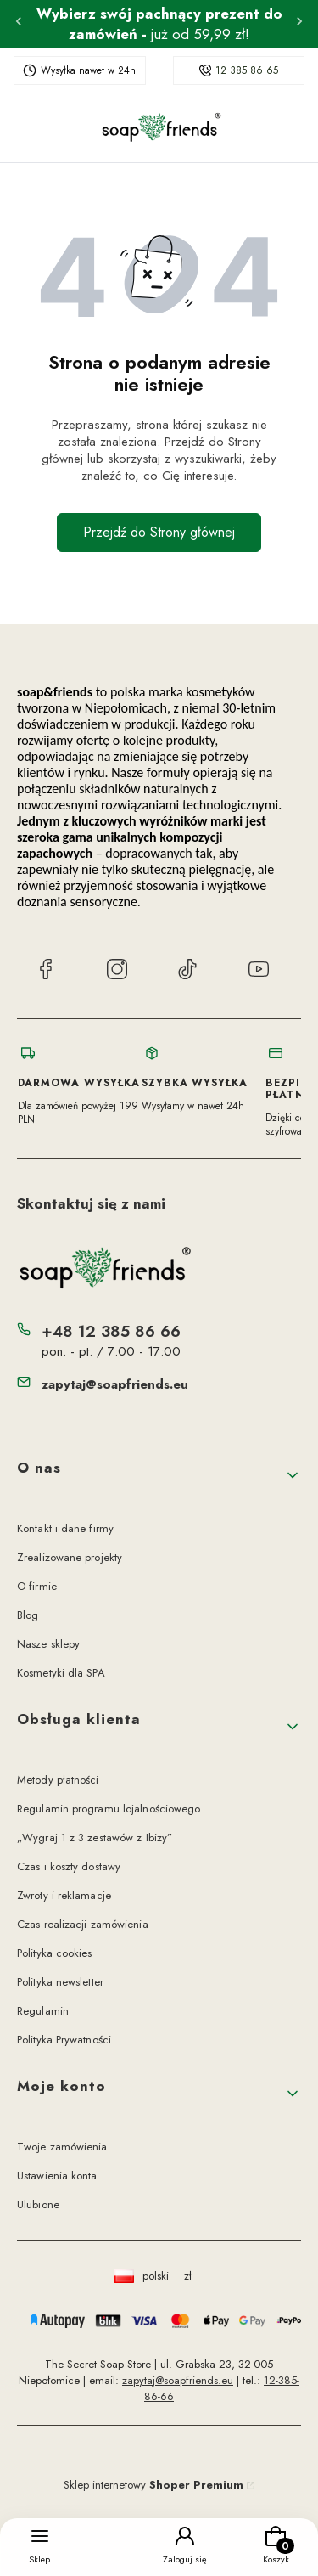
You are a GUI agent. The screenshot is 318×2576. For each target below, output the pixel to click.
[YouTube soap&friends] (258, 971)
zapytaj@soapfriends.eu (177, 2380)
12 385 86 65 (246, 70)
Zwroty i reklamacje (64, 1895)
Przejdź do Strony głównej (159, 532)
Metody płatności (58, 1780)
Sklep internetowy (153, 2485)
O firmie (37, 1586)
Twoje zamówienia (62, 2147)
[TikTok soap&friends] (187, 971)
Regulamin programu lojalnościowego (108, 1809)
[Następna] (299, 24)
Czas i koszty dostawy (68, 1866)
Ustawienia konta (57, 2175)
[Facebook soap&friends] (46, 971)
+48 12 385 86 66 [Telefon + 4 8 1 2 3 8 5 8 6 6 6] (111, 1331)
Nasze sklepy (48, 1644)
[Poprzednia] (18, 24)
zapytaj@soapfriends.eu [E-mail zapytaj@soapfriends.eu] (115, 1384)
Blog (27, 1615)
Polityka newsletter (60, 1982)
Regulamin (43, 2011)
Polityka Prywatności (64, 2040)
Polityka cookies (54, 1953)
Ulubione (38, 2204)
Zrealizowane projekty (69, 1557)
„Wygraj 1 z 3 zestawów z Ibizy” (94, 1837)
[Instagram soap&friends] (117, 971)
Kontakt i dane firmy (65, 1528)
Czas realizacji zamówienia (82, 1924)
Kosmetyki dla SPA (61, 1673)
